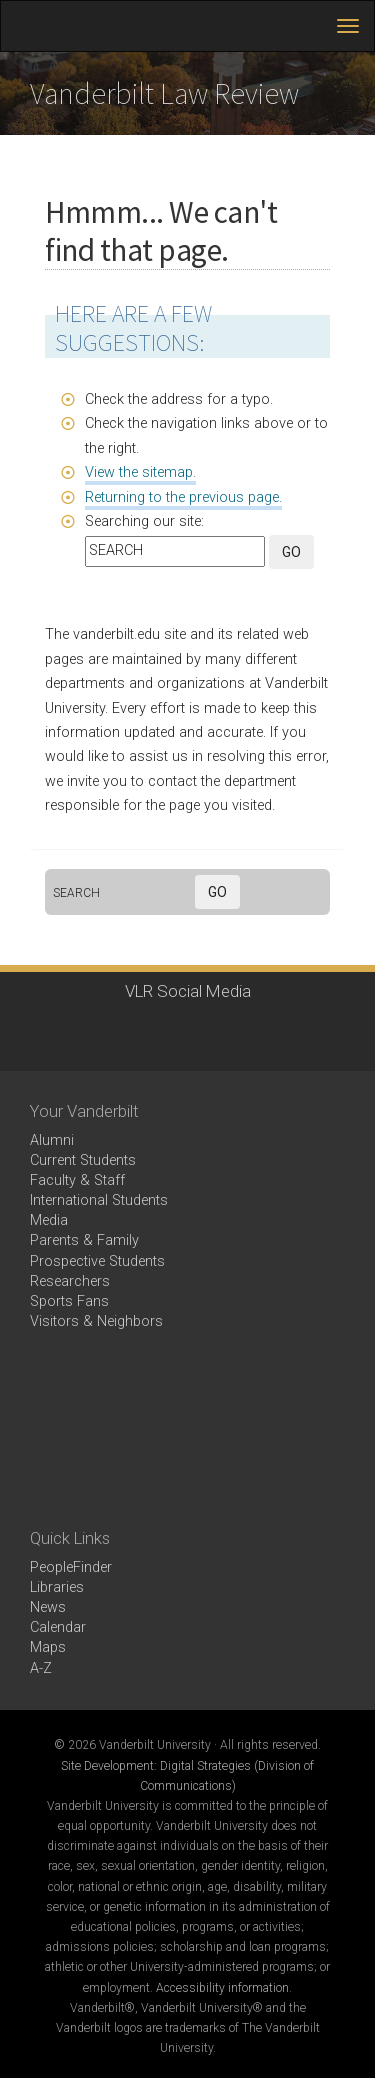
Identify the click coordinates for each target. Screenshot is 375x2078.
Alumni (52, 1140)
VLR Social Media (188, 991)
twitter (100, 1032)
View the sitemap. (140, 472)
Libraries (57, 1587)
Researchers (70, 1281)
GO (291, 552)
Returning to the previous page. (183, 497)
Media (49, 1220)
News (48, 1607)
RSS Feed (265, 1032)
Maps (48, 1647)
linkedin (210, 1032)
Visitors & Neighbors (96, 1321)
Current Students (83, 1160)
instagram (155, 1032)
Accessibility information (222, 1988)
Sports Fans (69, 1301)
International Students (99, 1200)
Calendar (58, 1627)
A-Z (41, 1668)
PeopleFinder (71, 1567)
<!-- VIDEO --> (187, 1430)
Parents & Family (84, 1240)
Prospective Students (97, 1261)
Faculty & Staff (77, 1180)
